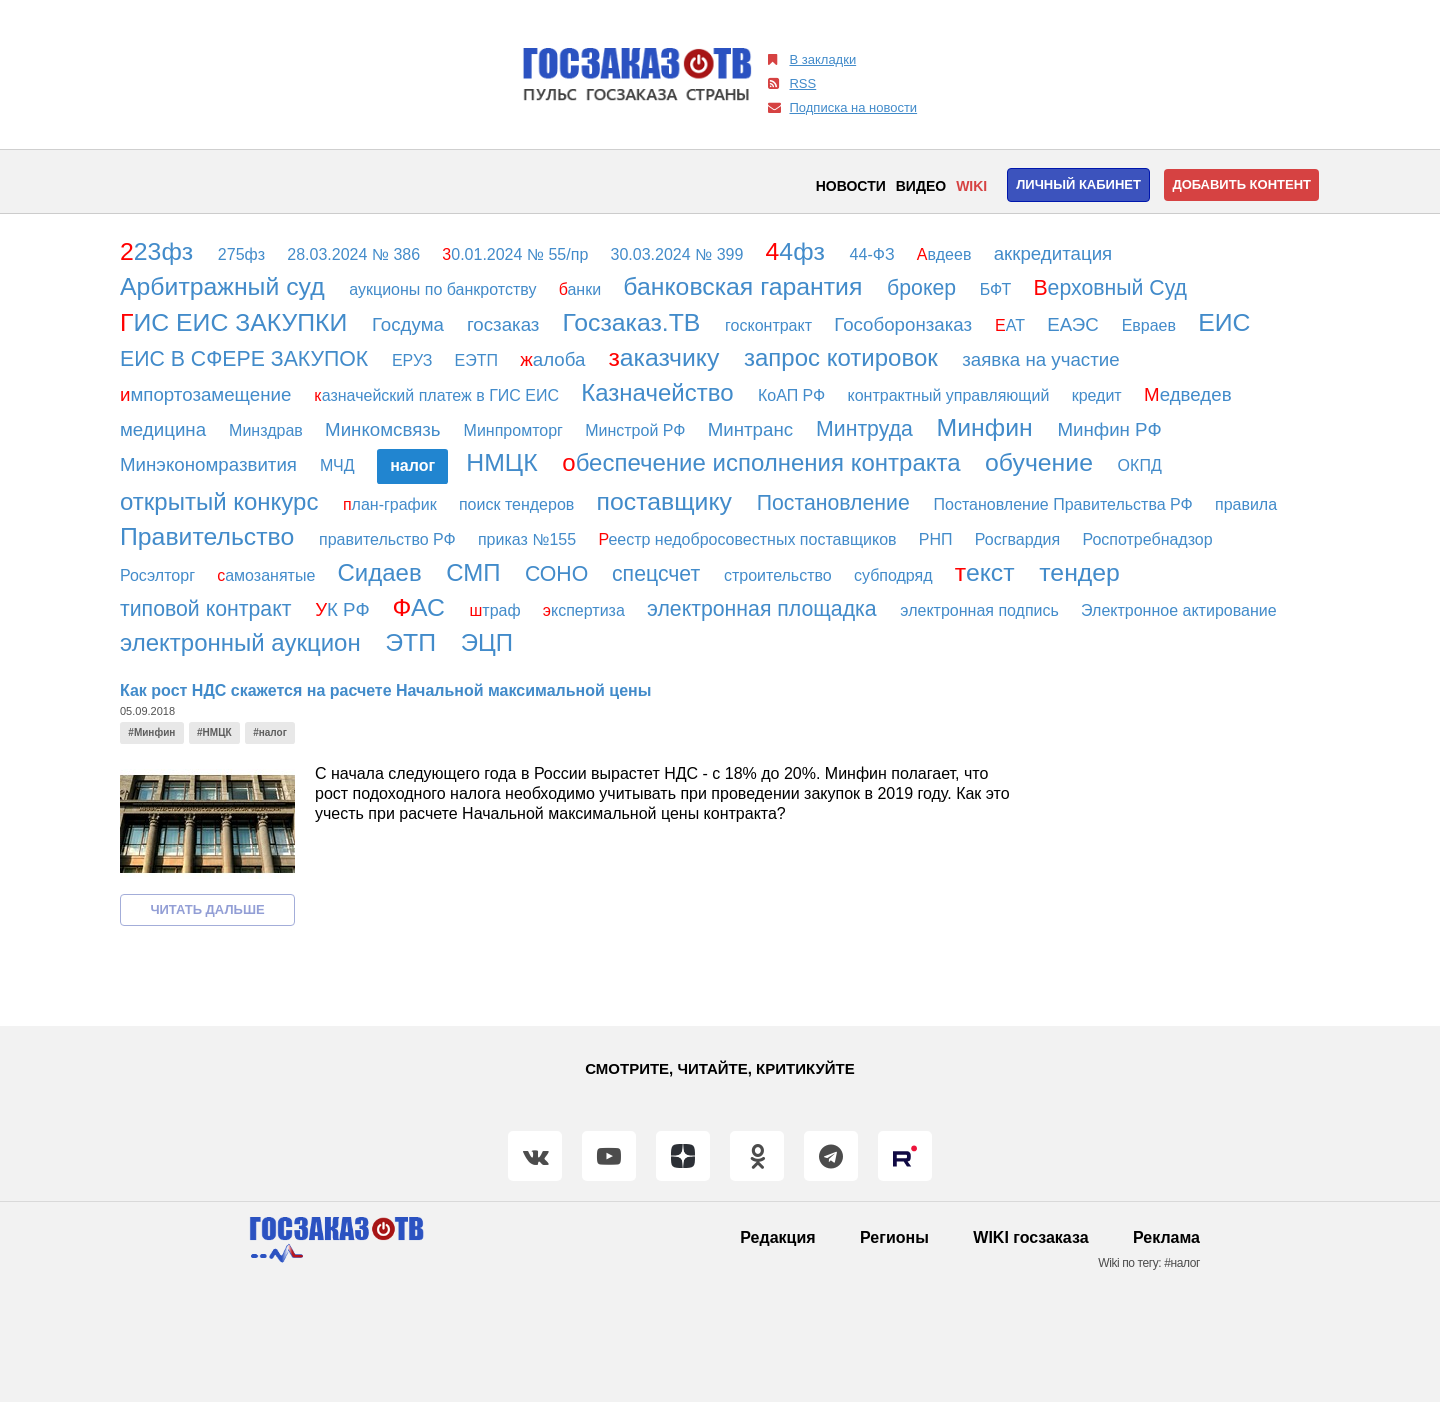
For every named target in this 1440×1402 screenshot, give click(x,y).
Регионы (894, 1237)
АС (422, 607)
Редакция (777, 1237)
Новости (851, 186)
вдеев (946, 254)
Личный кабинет (1078, 184)
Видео (921, 186)
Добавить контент (1241, 184)
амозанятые (268, 575)
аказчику (667, 357)
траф (497, 610)
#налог (270, 732)
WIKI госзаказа (1030, 1237)
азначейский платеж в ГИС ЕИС (438, 395)
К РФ (345, 609)
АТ (1012, 325)
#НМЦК (214, 732)
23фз (160, 251)
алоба (555, 359)
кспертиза (586, 610)
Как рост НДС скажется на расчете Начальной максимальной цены (385, 690)
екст (988, 572)
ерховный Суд (1113, 288)
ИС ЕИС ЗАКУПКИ (237, 322)
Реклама (1166, 1237)
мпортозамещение (208, 394)
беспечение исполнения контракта (764, 462)
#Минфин (151, 732)
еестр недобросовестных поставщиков (749, 539)
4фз (799, 251)
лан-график (392, 504)
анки (582, 289)
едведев (1190, 394)
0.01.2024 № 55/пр (517, 254)
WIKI (971, 186)
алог (412, 465)
